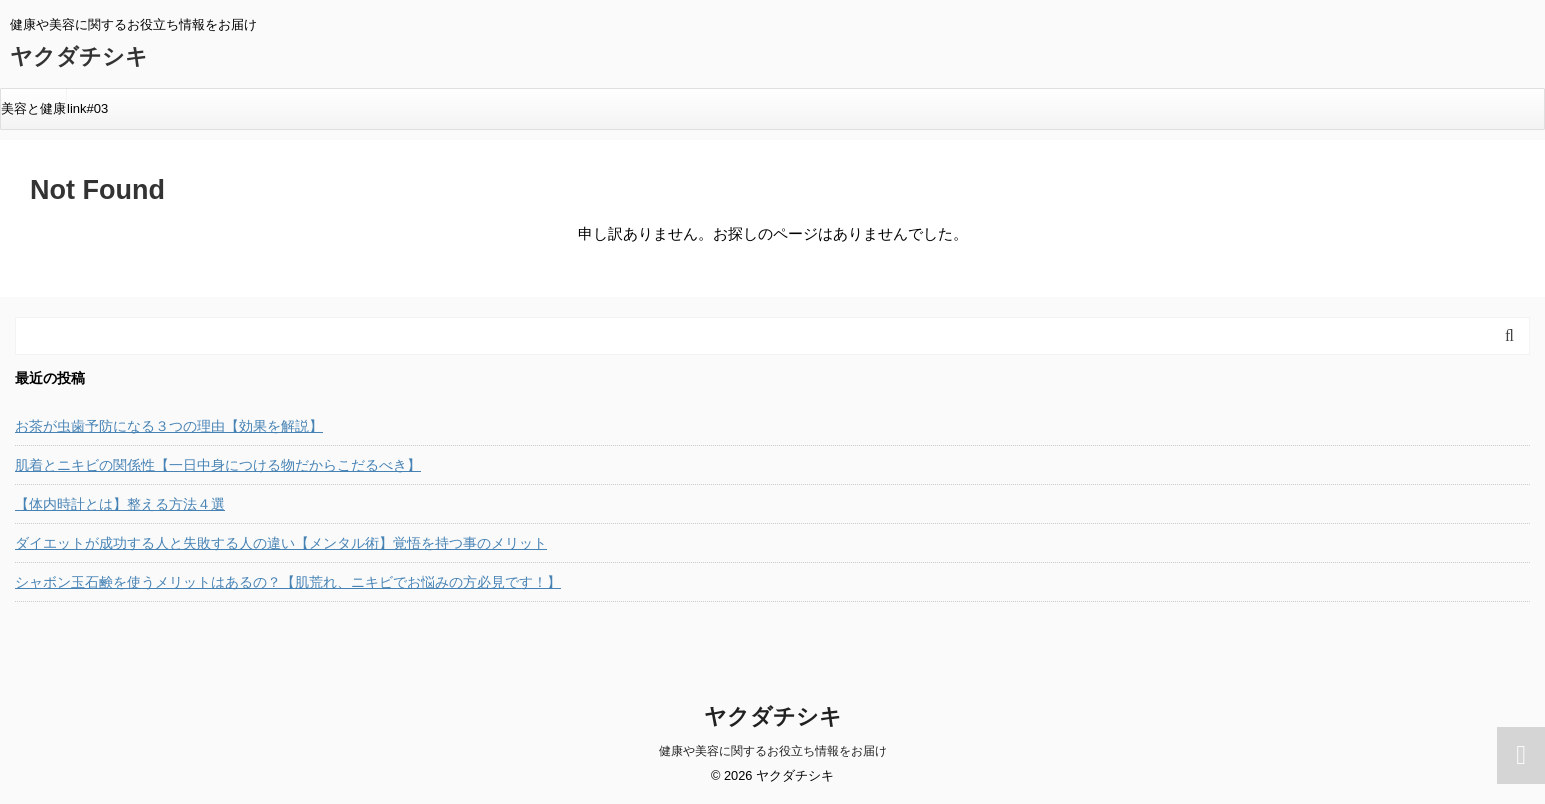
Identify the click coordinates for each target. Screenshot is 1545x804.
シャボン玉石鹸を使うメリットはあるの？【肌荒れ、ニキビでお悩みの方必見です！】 (288, 582)
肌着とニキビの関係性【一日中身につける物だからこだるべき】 (218, 465)
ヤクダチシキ (79, 56)
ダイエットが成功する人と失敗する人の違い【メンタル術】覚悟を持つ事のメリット (281, 543)
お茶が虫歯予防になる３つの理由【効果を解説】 (169, 426)
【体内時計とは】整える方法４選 (120, 504)
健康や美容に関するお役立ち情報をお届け (773, 751)
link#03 (87, 108)
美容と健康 (33, 108)
